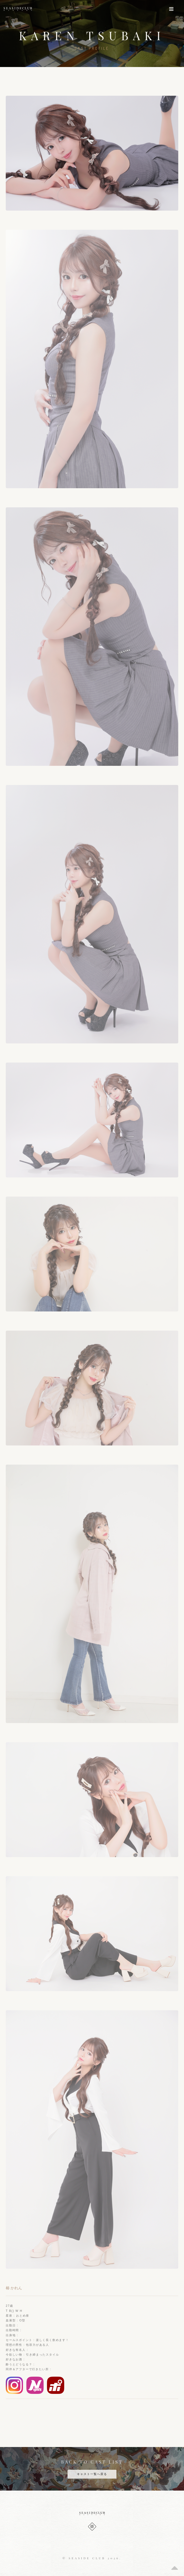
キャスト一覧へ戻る (92, 2474)
